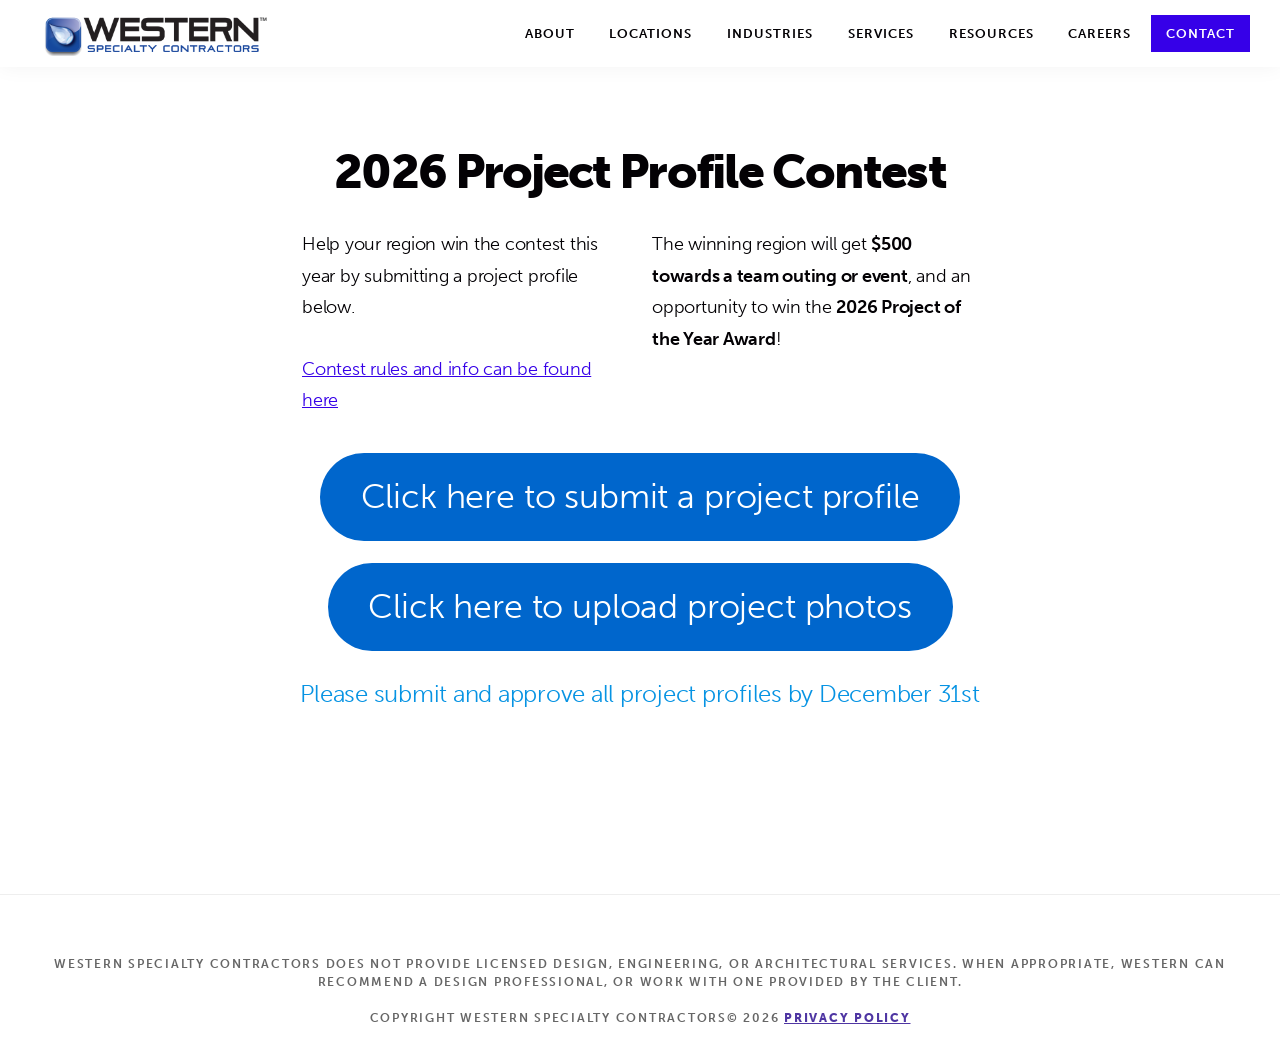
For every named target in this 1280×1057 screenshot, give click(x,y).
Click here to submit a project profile (640, 496)
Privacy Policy (847, 1018)
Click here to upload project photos (640, 606)
